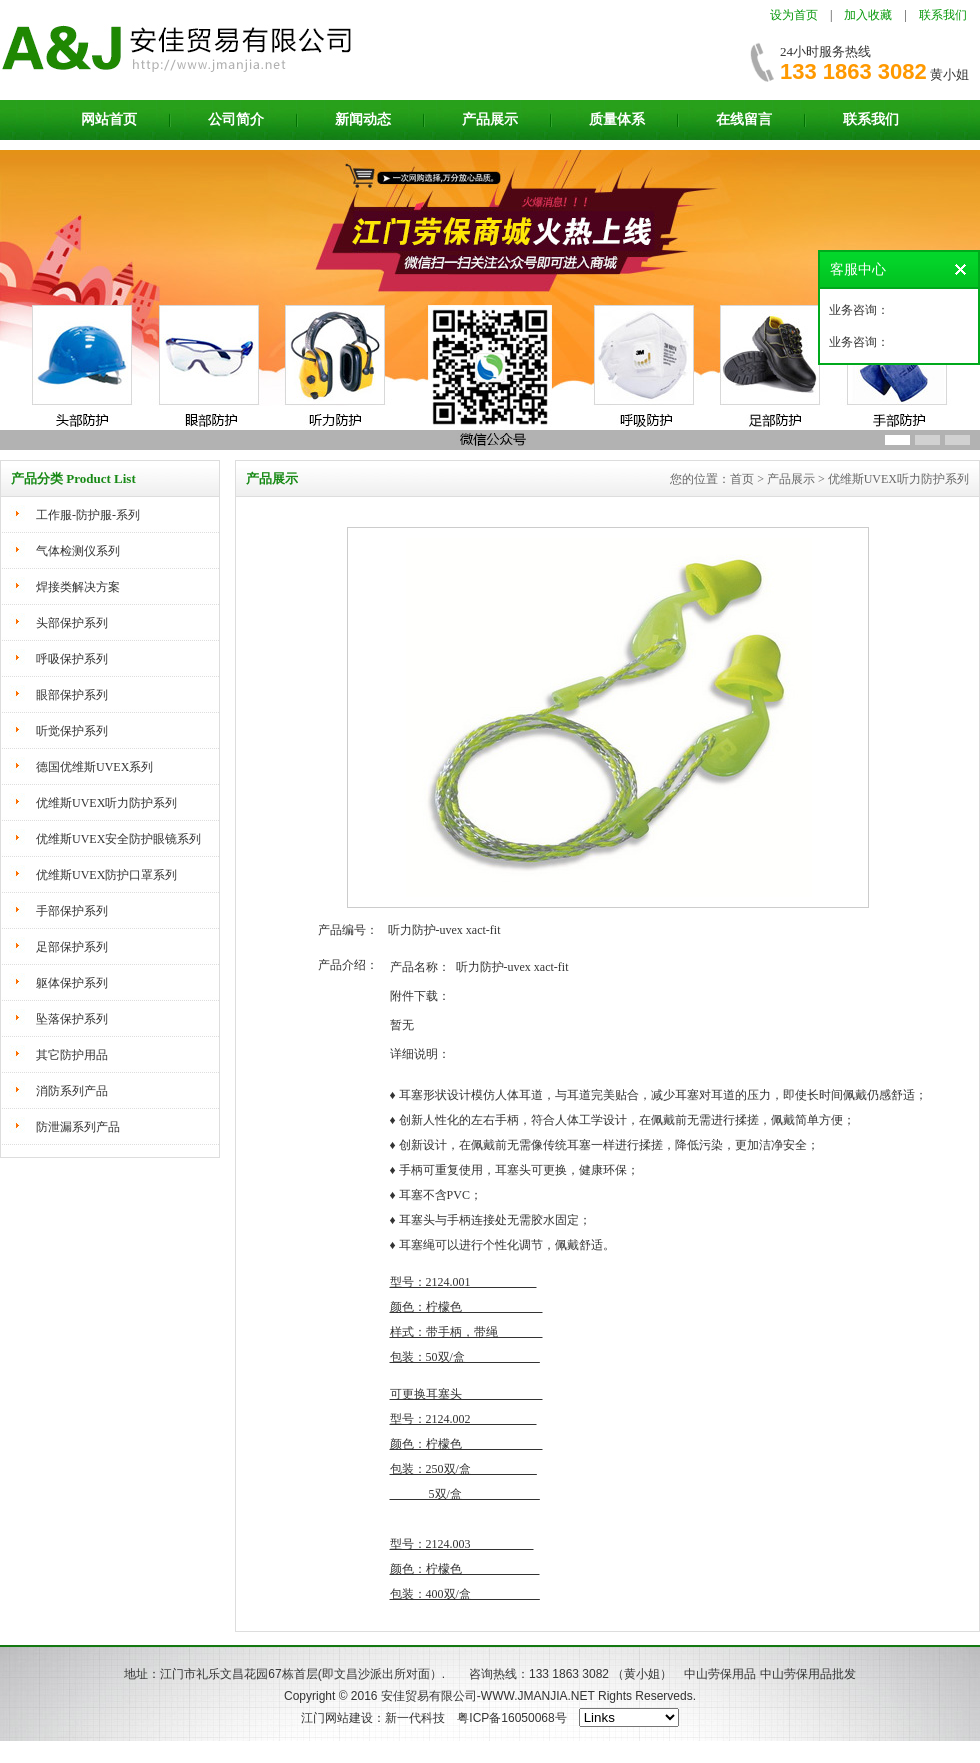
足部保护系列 (72, 947)
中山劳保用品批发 (808, 1674)
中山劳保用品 (720, 1674)
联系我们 (943, 15)
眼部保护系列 (72, 695)
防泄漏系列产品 (78, 1127)
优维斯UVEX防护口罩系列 (106, 875)
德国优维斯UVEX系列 (94, 767)
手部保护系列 (72, 911)
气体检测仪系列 (78, 551)
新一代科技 (415, 1718)
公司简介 (236, 119)
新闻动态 (363, 119)
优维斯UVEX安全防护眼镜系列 (118, 839)
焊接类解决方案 (78, 587)
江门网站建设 (337, 1718)
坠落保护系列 (72, 1019)
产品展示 (490, 119)
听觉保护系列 (72, 731)
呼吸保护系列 (72, 659)
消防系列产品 (72, 1091)
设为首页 (794, 15)
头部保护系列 (72, 623)
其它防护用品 (72, 1055)
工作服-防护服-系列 (88, 515)
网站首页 (109, 119)
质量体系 (617, 119)
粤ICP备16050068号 (511, 1718)
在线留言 (744, 119)
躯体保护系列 (72, 983)
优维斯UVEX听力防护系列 (106, 803)
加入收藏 (868, 15)
